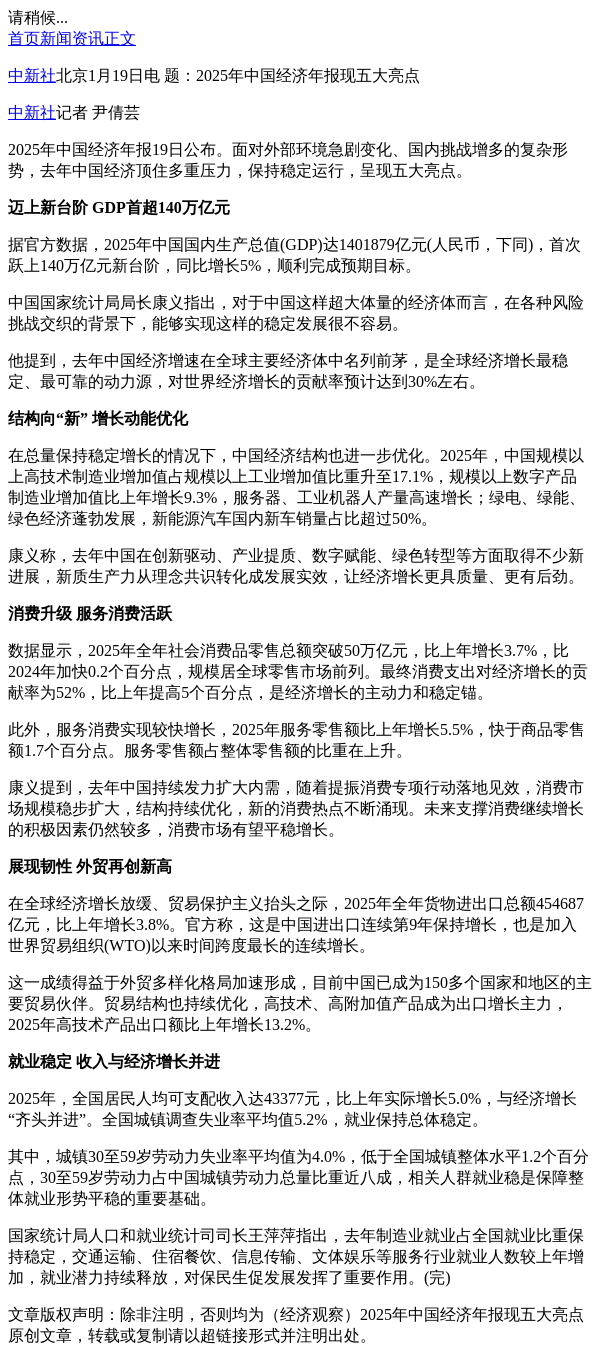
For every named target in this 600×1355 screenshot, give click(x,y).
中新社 (32, 75)
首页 (24, 38)
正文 (120, 38)
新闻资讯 (72, 38)
